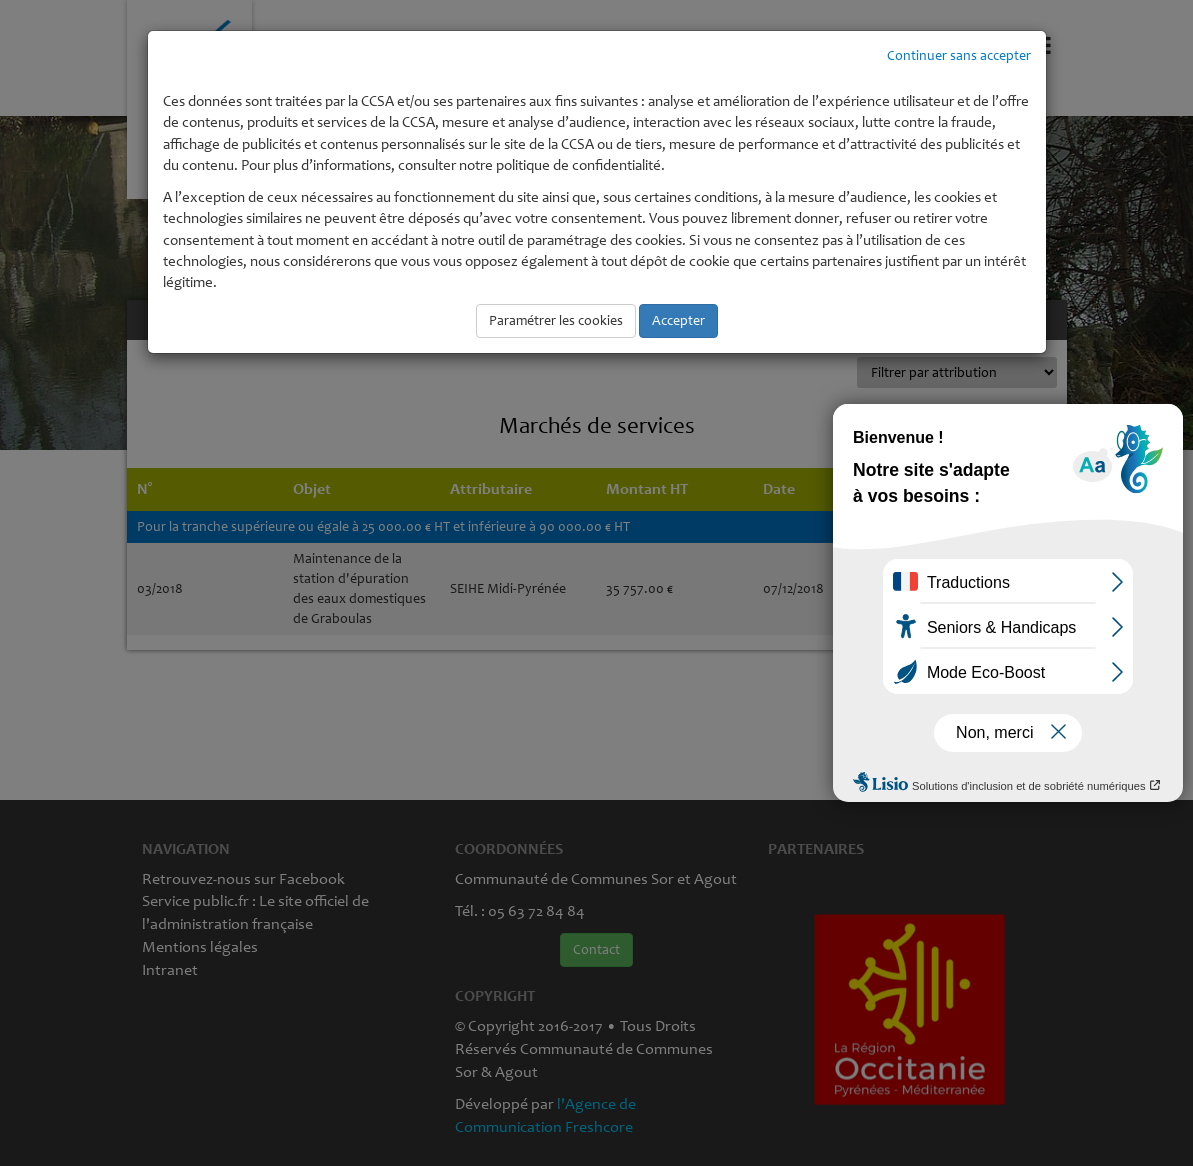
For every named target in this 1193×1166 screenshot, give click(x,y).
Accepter (678, 320)
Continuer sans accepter (959, 55)
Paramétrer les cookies (556, 320)
